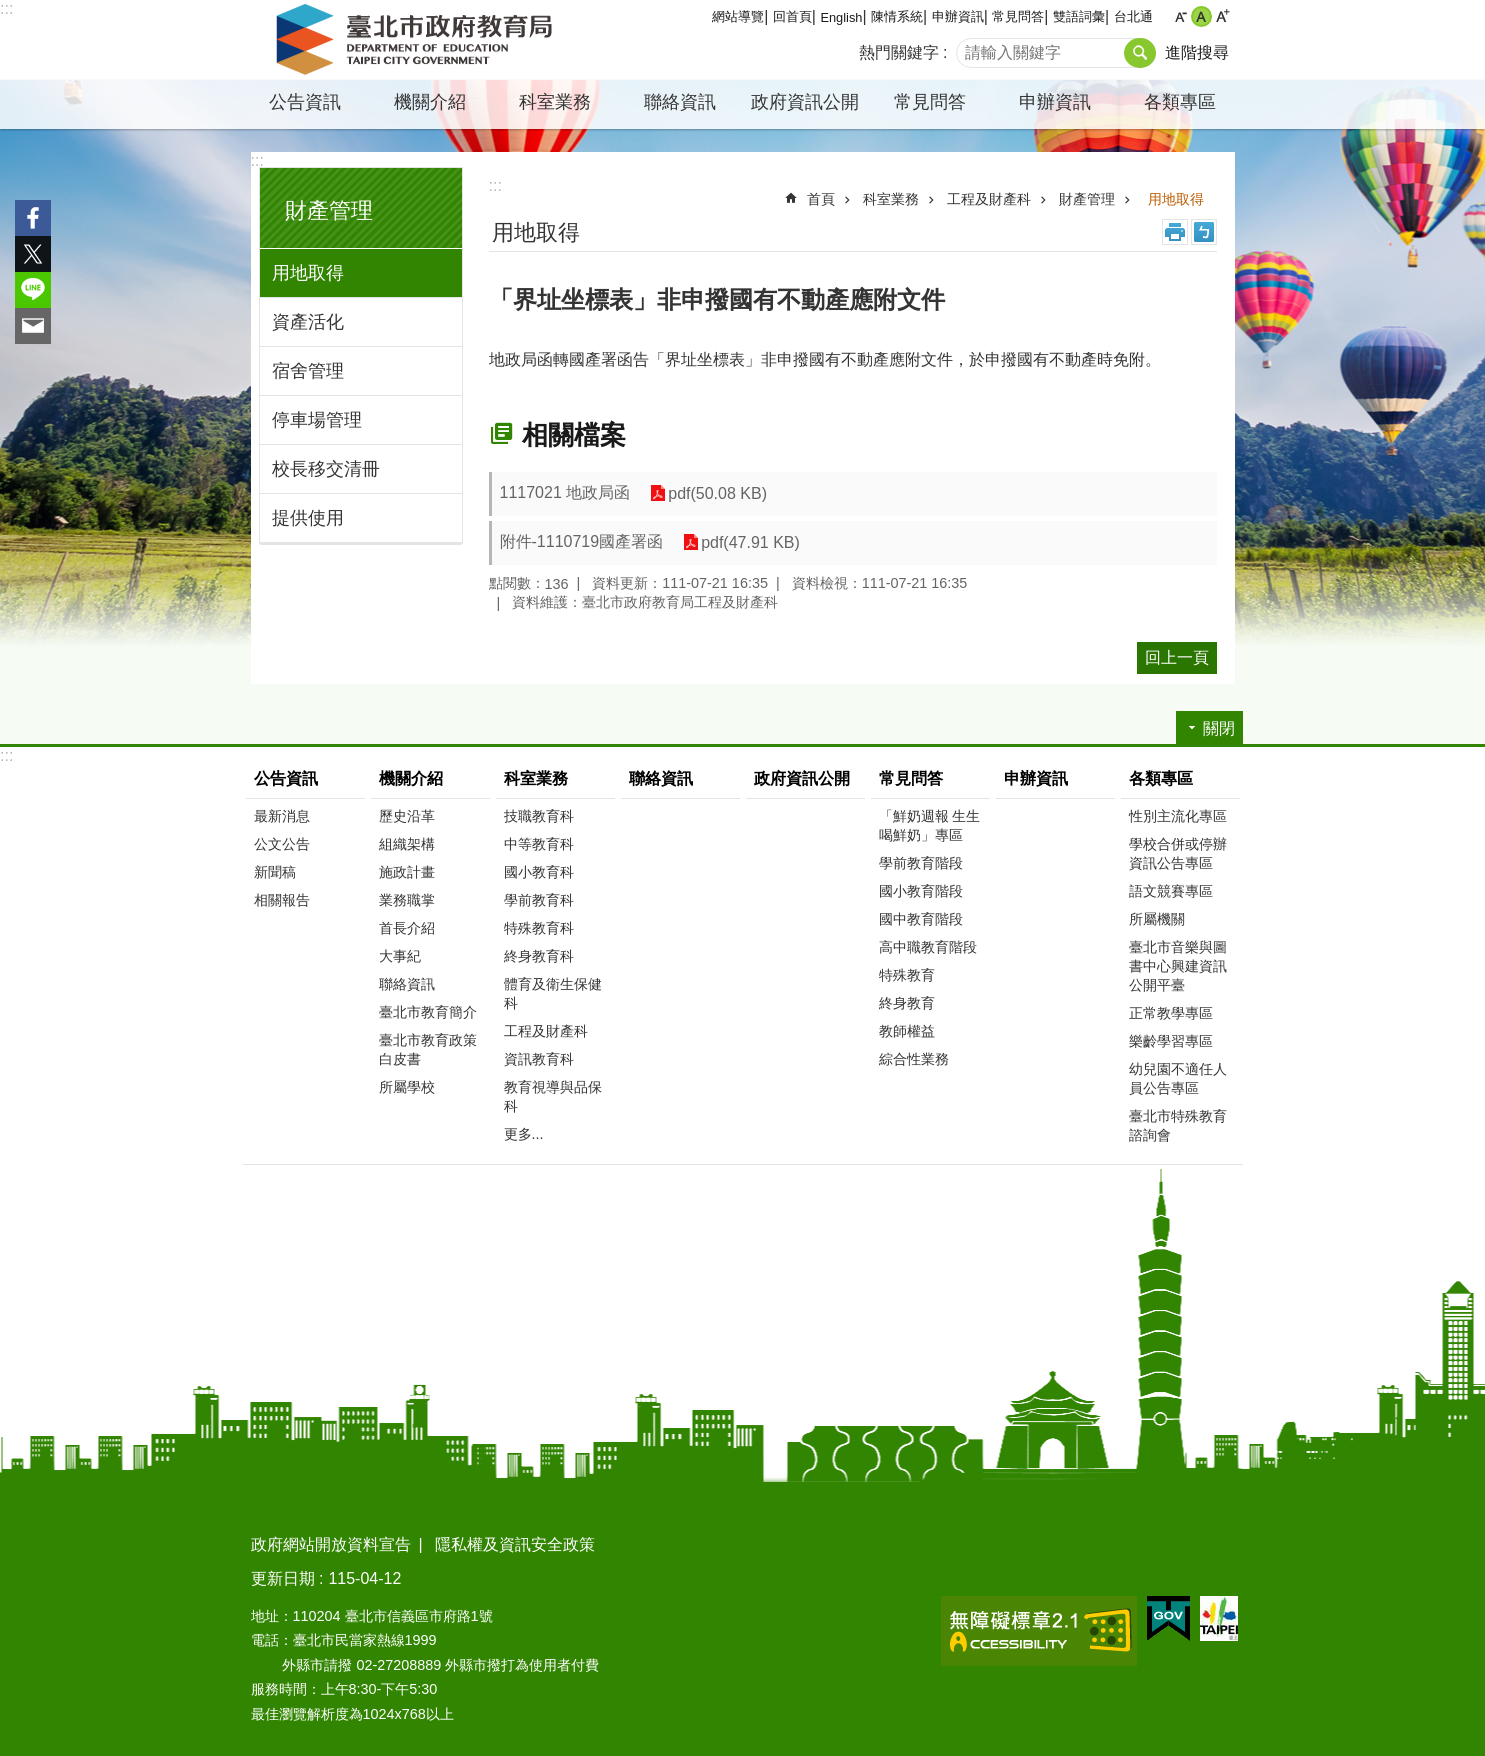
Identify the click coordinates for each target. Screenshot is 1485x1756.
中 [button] (1201, 16)
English (841, 17)
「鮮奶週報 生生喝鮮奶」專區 (930, 825)
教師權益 (907, 1031)
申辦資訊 (958, 16)
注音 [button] (1204, 232)
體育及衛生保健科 (553, 993)
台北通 (1133, 16)
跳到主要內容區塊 (10, 10)
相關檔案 (574, 435)
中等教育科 (539, 844)
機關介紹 (430, 102)
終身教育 (907, 1003)
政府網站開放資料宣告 (331, 1544)
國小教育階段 (921, 891)
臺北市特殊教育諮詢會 (1178, 1125)
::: (6, 8)
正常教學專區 (1171, 1013)
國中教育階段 (921, 919)
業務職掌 (407, 900)
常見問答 (1018, 16)
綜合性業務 (914, 1059)
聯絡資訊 (680, 102)
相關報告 (282, 900)
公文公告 (282, 844)
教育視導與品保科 (553, 1096)
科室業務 (555, 102)
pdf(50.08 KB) (717, 493)
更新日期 (283, 1578)
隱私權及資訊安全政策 (515, 1544)
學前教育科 (539, 900)
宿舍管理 (308, 371)
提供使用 (308, 518)
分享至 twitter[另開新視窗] (33, 254)
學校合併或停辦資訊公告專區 (1178, 853)
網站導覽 (738, 16)
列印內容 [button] (1175, 232)
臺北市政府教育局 (418, 40)
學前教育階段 (921, 863)
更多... (524, 1134)
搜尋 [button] (1140, 53)
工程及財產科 (989, 199)
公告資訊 (305, 102)
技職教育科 (539, 816)
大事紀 (400, 956)
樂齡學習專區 (1171, 1041)
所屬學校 (407, 1087)
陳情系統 (897, 16)
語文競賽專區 (1171, 891)
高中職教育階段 (928, 947)
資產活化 (308, 322)
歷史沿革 (407, 816)
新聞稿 (275, 872)
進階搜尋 (1197, 52)
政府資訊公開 (805, 102)
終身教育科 (539, 956)
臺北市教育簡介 (428, 1012)
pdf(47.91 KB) (750, 542)
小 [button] (1180, 16)
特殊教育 (907, 975)
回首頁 (792, 16)
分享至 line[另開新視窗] (33, 290)
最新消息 (282, 816)
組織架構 (407, 844)
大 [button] (1222, 16)
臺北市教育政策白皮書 (428, 1049)
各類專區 (1180, 102)
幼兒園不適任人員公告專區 (1178, 1078)
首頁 (821, 199)
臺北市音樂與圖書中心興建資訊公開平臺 (1178, 966)
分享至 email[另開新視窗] (33, 326)
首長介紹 (407, 928)
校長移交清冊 (326, 469)
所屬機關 (1157, 919)
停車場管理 (317, 420)
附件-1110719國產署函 (582, 541)
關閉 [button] (1219, 728)
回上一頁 (1177, 657)
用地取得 (308, 273)
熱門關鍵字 (899, 52)
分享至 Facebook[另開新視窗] (33, 218)
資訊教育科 (539, 1059)
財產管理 (329, 210)
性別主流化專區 (1178, 816)
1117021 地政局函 (565, 492)
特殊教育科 (539, 928)
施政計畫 (407, 872)
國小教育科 (539, 872)
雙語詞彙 (1079, 16)
